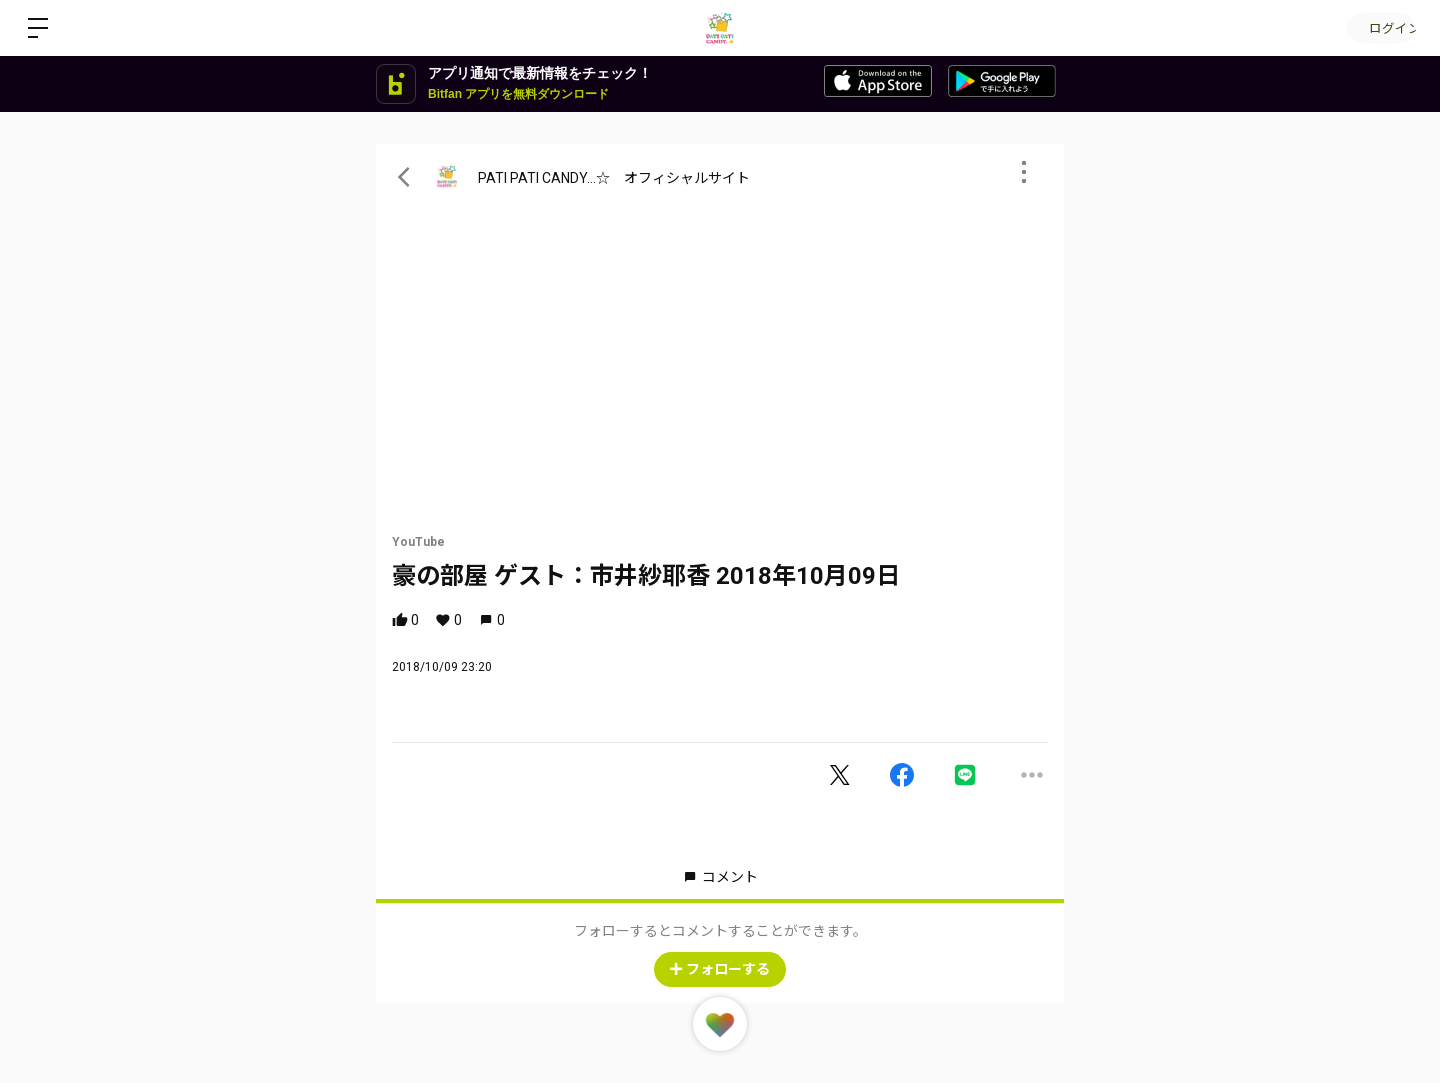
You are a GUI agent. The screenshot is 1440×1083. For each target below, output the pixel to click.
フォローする (720, 969)
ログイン (1380, 27)
